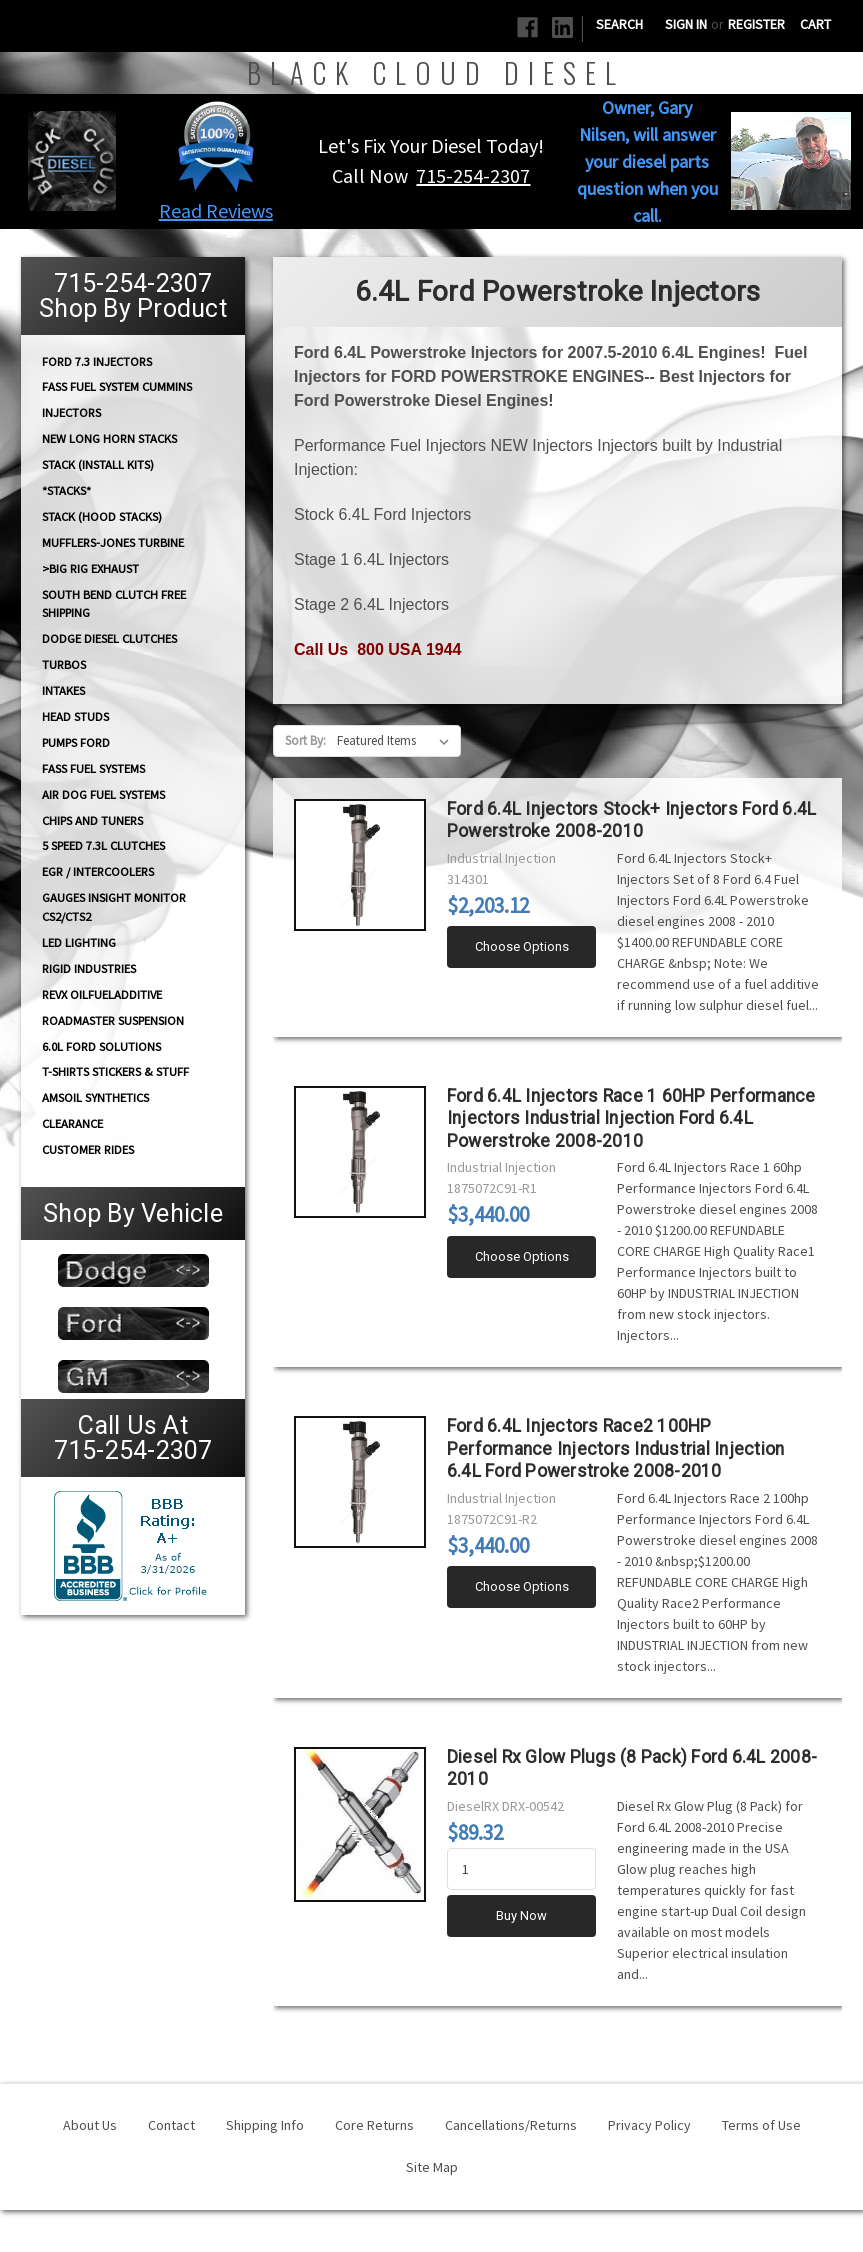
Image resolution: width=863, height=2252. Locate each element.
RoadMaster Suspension (113, 1020)
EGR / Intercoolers (98, 871)
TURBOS (64, 664)
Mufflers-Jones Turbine (113, 542)
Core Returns (374, 2125)
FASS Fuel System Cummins (117, 386)
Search (619, 24)
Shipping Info (265, 2125)
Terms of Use (761, 2125)
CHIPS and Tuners (92, 820)
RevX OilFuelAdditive (102, 994)
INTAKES (63, 690)
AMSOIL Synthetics (95, 1097)
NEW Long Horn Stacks (109, 438)
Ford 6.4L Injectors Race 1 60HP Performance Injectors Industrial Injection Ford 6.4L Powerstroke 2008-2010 (631, 1118)
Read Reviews (216, 210)
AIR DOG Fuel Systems (103, 794)
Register (756, 24)
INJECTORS (71, 412)
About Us (90, 2125)
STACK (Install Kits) (98, 464)
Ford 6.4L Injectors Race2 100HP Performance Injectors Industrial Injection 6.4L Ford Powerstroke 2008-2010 (616, 1448)
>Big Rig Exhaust (90, 568)
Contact (171, 2125)
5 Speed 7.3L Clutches (103, 845)
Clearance (72, 1123)
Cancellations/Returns (511, 2125)
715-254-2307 (473, 175)
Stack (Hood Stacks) (102, 516)
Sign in (686, 24)
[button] (215, 146)
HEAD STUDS (75, 716)
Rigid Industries (89, 968)
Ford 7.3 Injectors (97, 360)
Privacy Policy (649, 2125)
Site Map (432, 2167)
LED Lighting (79, 942)
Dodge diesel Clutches (109, 638)
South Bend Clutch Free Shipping (114, 603)
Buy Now (521, 1915)
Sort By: (305, 740)
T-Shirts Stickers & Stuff (115, 1071)
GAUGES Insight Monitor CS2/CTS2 (114, 907)
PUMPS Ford (76, 742)
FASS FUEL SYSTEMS (93, 768)
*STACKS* (66, 490)
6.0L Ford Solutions (101, 1046)
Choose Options (522, 946)
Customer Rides (88, 1149)
